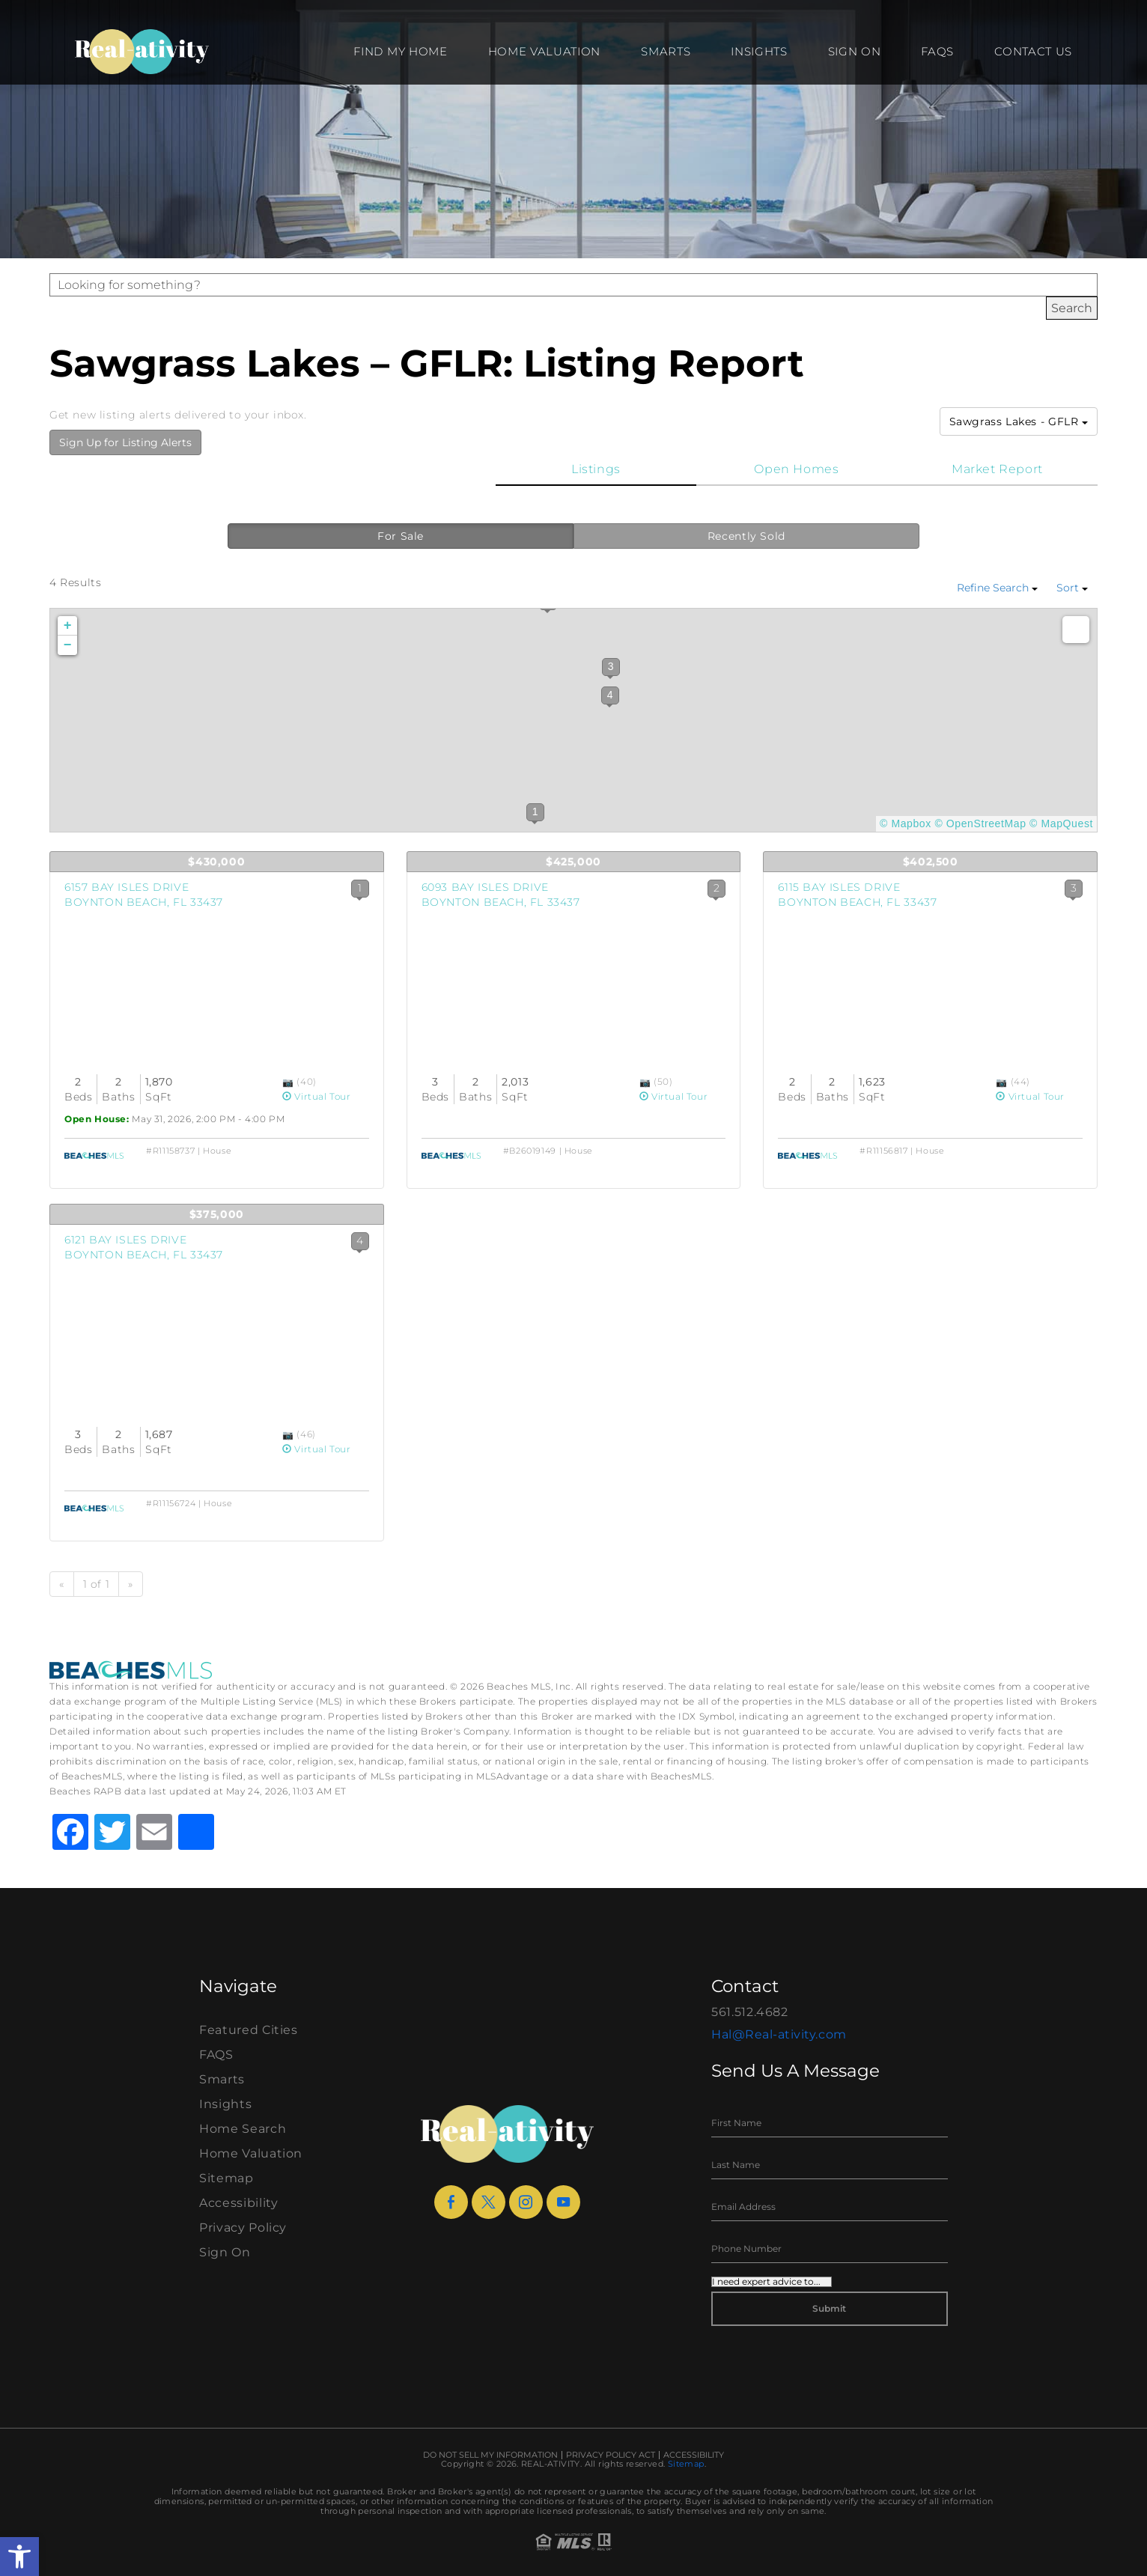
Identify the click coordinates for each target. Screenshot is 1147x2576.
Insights (759, 51)
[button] (19, 2556)
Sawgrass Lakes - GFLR (1018, 421)
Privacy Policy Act (610, 2455)
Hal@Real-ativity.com (779, 2034)
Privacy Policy (243, 2227)
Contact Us (1033, 51)
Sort (1072, 587)
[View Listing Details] (216, 982)
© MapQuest (1061, 823)
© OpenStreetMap (980, 823)
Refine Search (997, 587)
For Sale (400, 536)
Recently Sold (746, 536)
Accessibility (238, 2203)
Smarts (665, 51)
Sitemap (226, 2178)
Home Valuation (544, 51)
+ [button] (68, 626)
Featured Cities (248, 2030)
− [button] (68, 645)
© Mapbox (905, 823)
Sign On (854, 51)
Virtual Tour (316, 1096)
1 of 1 (96, 1584)
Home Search (242, 2129)
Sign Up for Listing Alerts (125, 442)
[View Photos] (289, 1081)
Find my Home (400, 51)
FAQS (937, 51)
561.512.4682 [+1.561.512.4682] (749, 2012)
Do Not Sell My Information (490, 2455)
